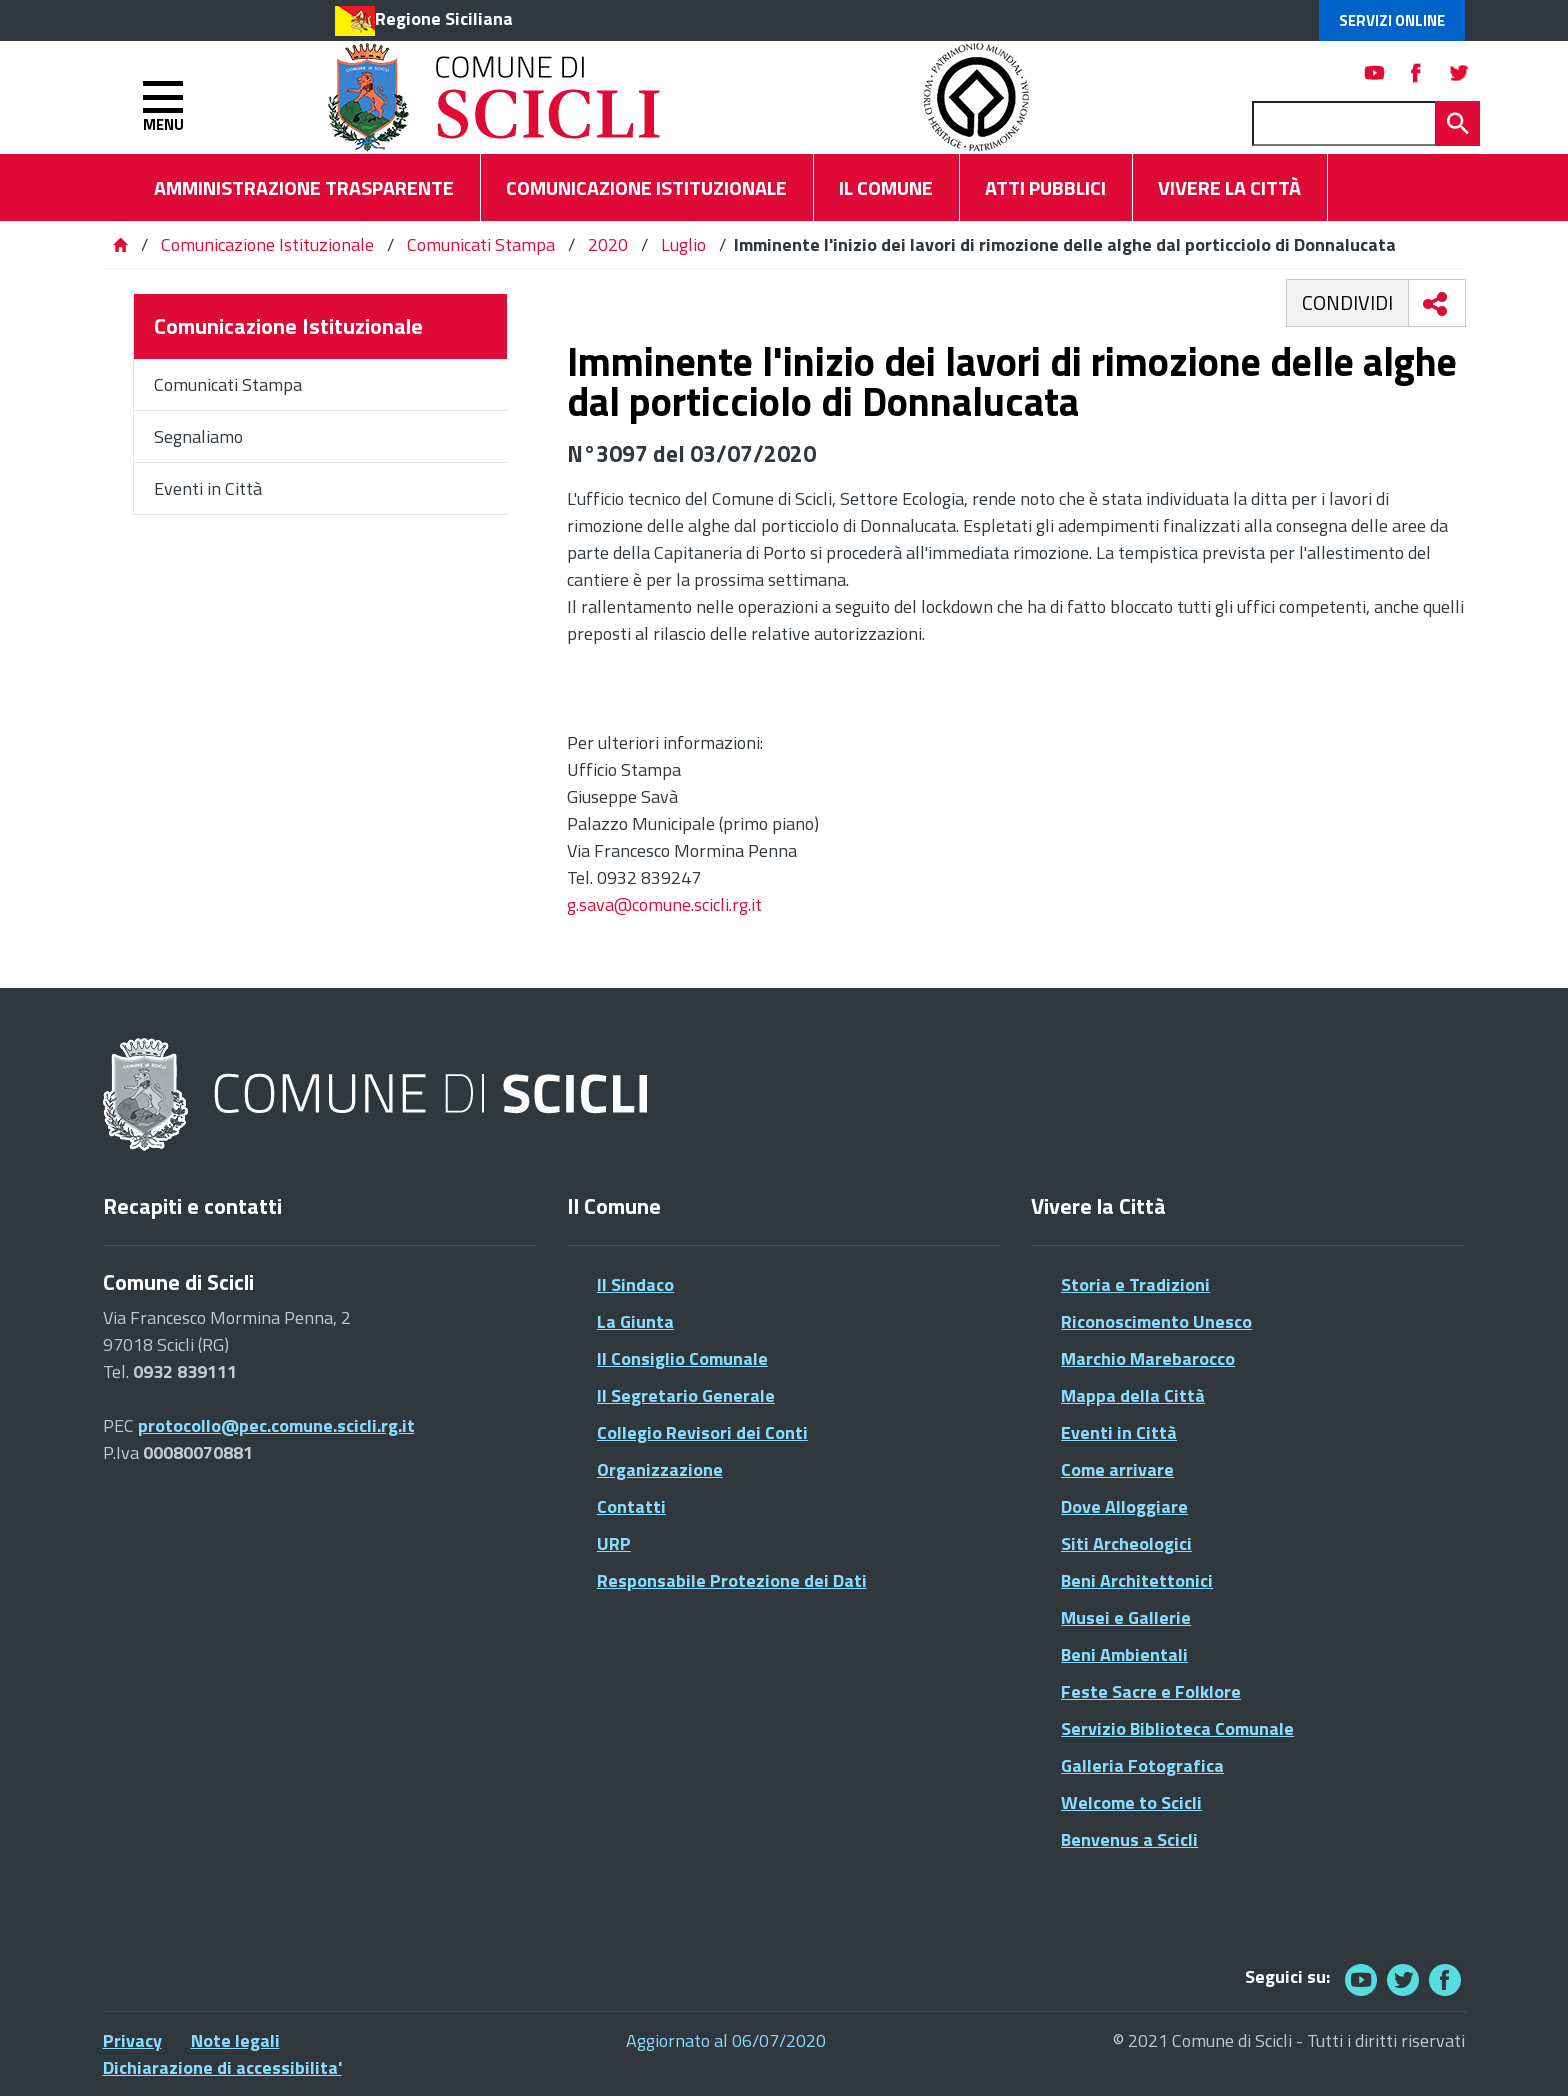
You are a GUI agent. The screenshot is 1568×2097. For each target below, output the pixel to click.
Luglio (683, 244)
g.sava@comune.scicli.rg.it (664, 904)
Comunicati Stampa (481, 244)
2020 (608, 244)
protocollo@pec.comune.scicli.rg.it (276, 1425)
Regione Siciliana (444, 18)
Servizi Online (1392, 20)
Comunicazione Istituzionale (267, 244)
